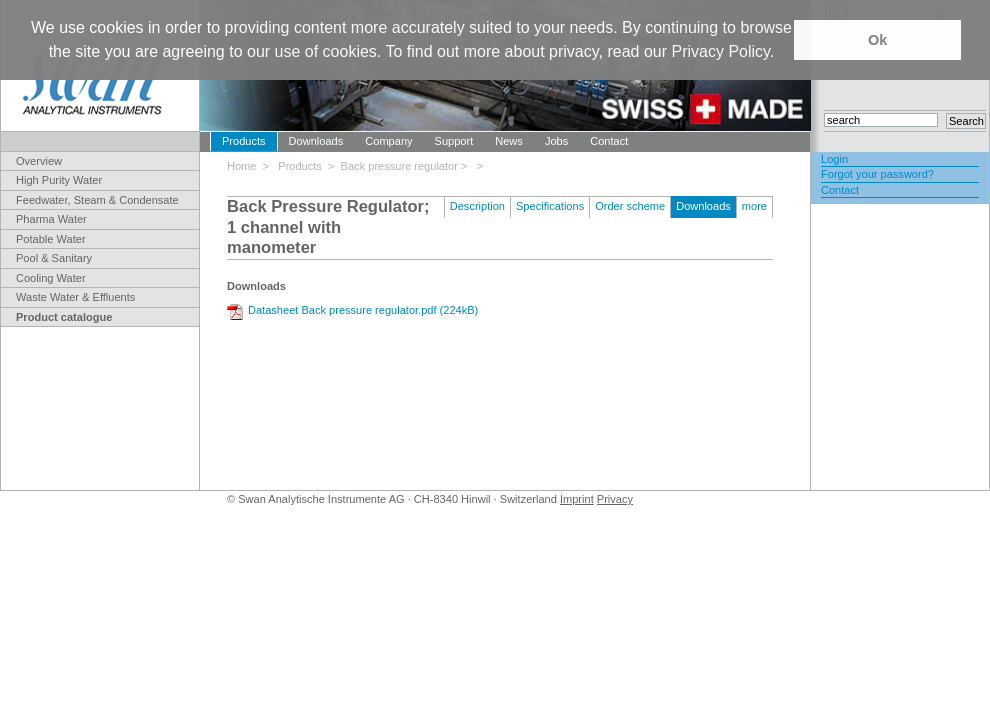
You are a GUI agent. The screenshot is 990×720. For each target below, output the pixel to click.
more (754, 206)
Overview (39, 161)
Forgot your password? (877, 174)
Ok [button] (877, 40)
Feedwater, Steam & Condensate (97, 200)
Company (388, 141)
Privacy (615, 499)
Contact (609, 141)
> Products (295, 166)
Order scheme (630, 206)
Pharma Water (51, 219)
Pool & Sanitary (54, 258)
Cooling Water (51, 278)
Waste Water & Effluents (75, 297)
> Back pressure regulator (394, 166)
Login (834, 159)
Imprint (577, 499)
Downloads (316, 141)
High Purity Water (59, 180)
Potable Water (51, 239)
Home (245, 166)
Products (244, 141)
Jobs (556, 141)
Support (454, 141)
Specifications (550, 206)
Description (477, 206)
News (509, 141)
